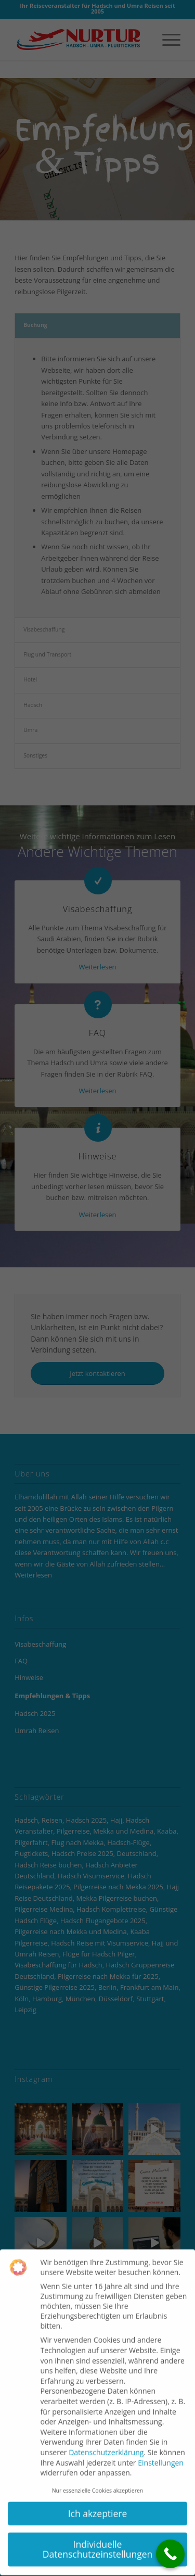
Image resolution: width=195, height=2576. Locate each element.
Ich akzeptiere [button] (97, 2497)
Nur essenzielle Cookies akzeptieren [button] (98, 2474)
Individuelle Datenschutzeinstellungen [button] (98, 2532)
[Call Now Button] (170, 2554)
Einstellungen (161, 2446)
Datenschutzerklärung (106, 2436)
